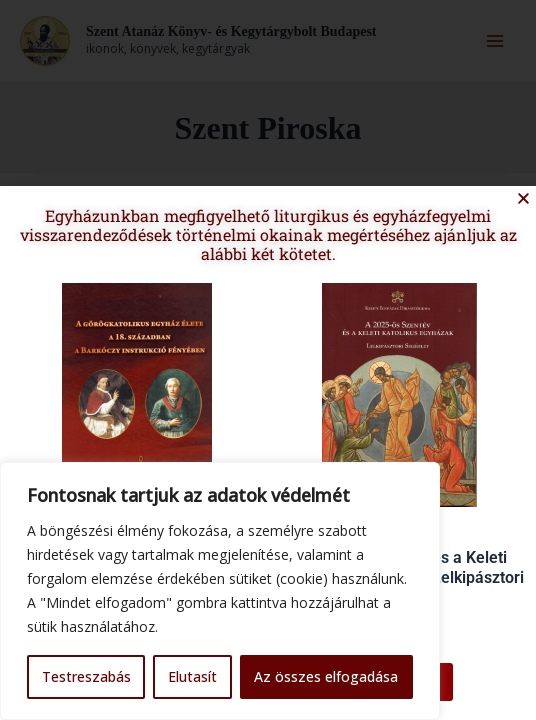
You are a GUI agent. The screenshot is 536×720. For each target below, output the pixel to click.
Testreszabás (86, 676)
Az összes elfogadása (326, 676)
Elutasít (192, 676)
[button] (513, 208)
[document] (268, 360)
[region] (220, 591)
